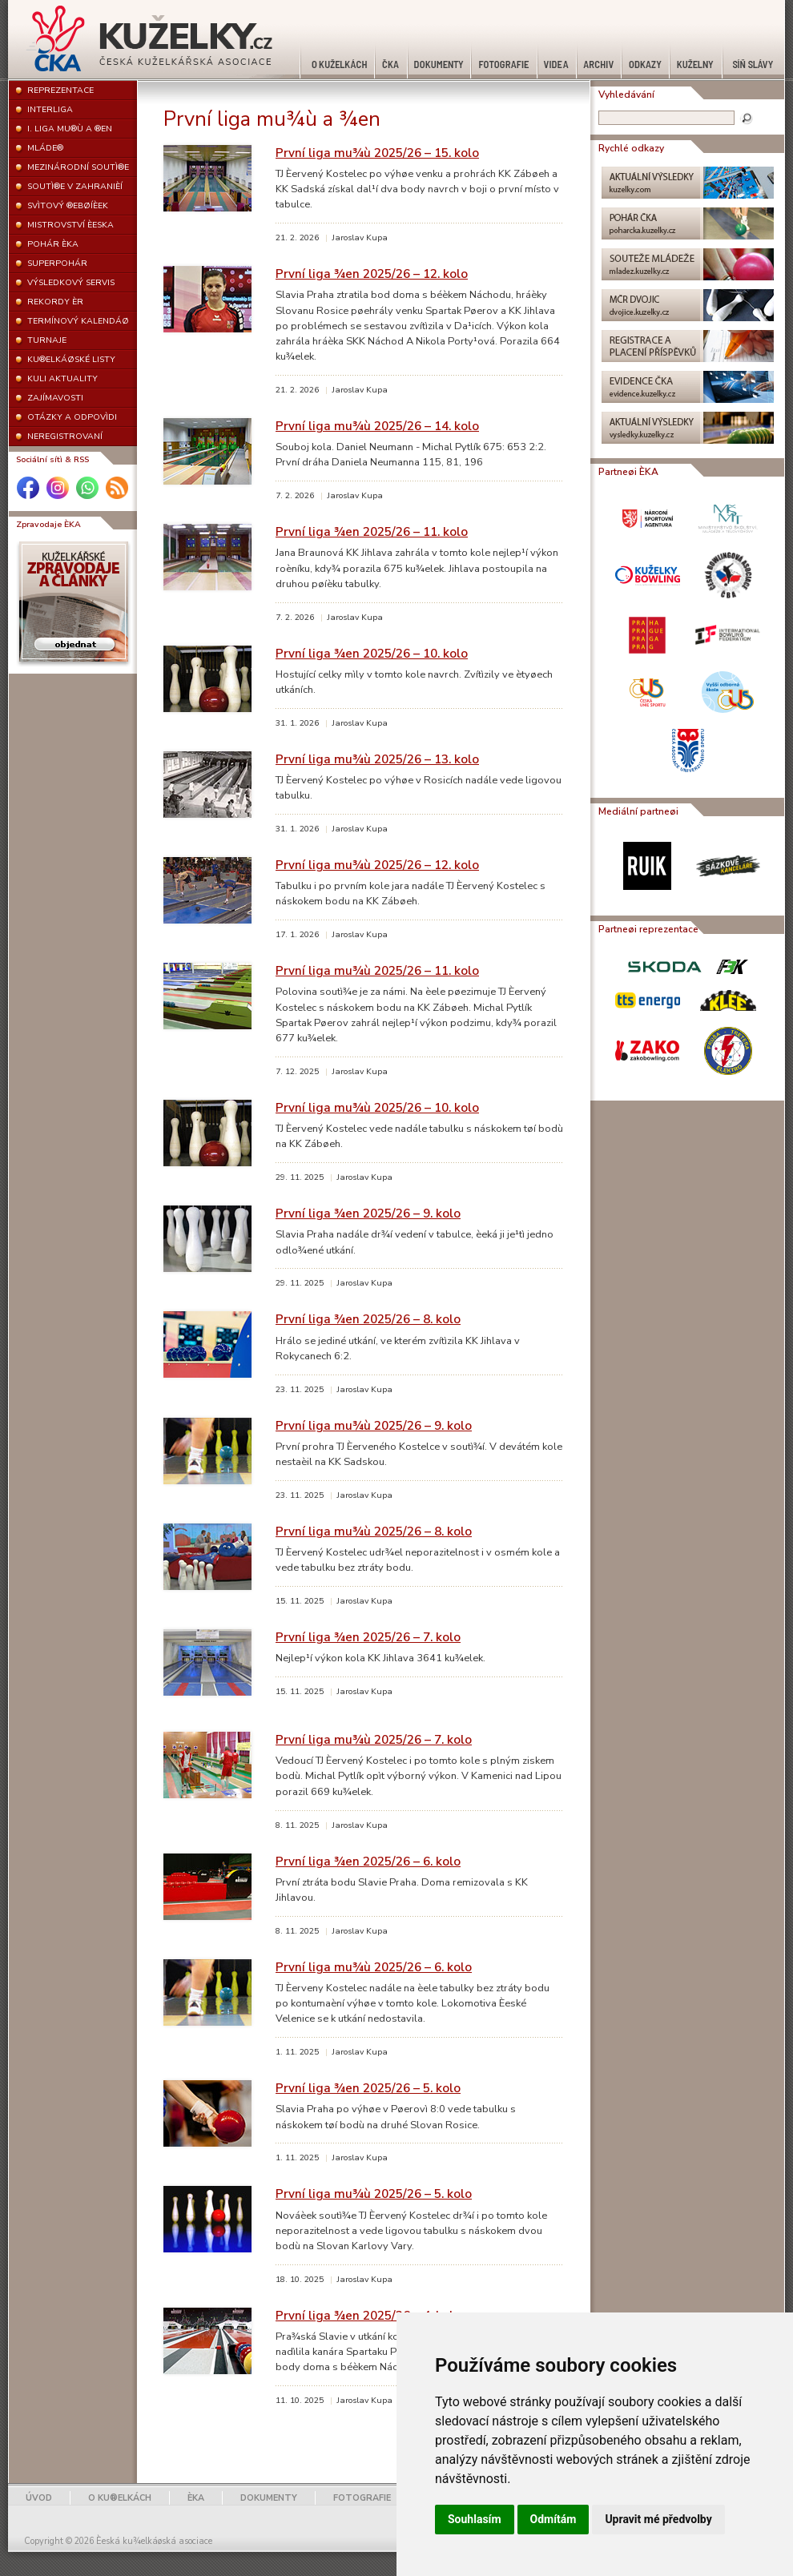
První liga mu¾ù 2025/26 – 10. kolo (377, 1107)
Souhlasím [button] (474, 2519)
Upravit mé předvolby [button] (658, 2519)
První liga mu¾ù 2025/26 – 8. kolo (374, 1531)
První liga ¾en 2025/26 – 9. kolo (368, 1213)
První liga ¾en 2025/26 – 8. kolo (368, 1318)
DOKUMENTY (268, 2498)
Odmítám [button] (553, 2519)
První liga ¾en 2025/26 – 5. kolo (368, 2087)
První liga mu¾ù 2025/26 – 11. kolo (377, 970)
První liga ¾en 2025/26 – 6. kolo (368, 1861)
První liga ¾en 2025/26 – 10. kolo (372, 653)
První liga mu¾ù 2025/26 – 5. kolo (374, 2193)
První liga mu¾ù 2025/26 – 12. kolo (377, 864)
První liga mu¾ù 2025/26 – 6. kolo (374, 1966)
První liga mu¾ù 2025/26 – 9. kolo (374, 1425)
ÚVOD (39, 2498)
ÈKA (195, 2498)
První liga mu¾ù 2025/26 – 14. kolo (377, 425)
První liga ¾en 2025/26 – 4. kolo (368, 2315)
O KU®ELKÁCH (119, 2498)
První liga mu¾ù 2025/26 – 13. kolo (377, 759)
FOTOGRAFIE (362, 2498)
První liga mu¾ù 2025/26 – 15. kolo (377, 152)
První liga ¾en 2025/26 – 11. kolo (372, 531)
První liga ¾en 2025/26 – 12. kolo (372, 273)
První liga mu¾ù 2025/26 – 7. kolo (374, 1739)
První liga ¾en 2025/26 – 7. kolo (368, 1636)
